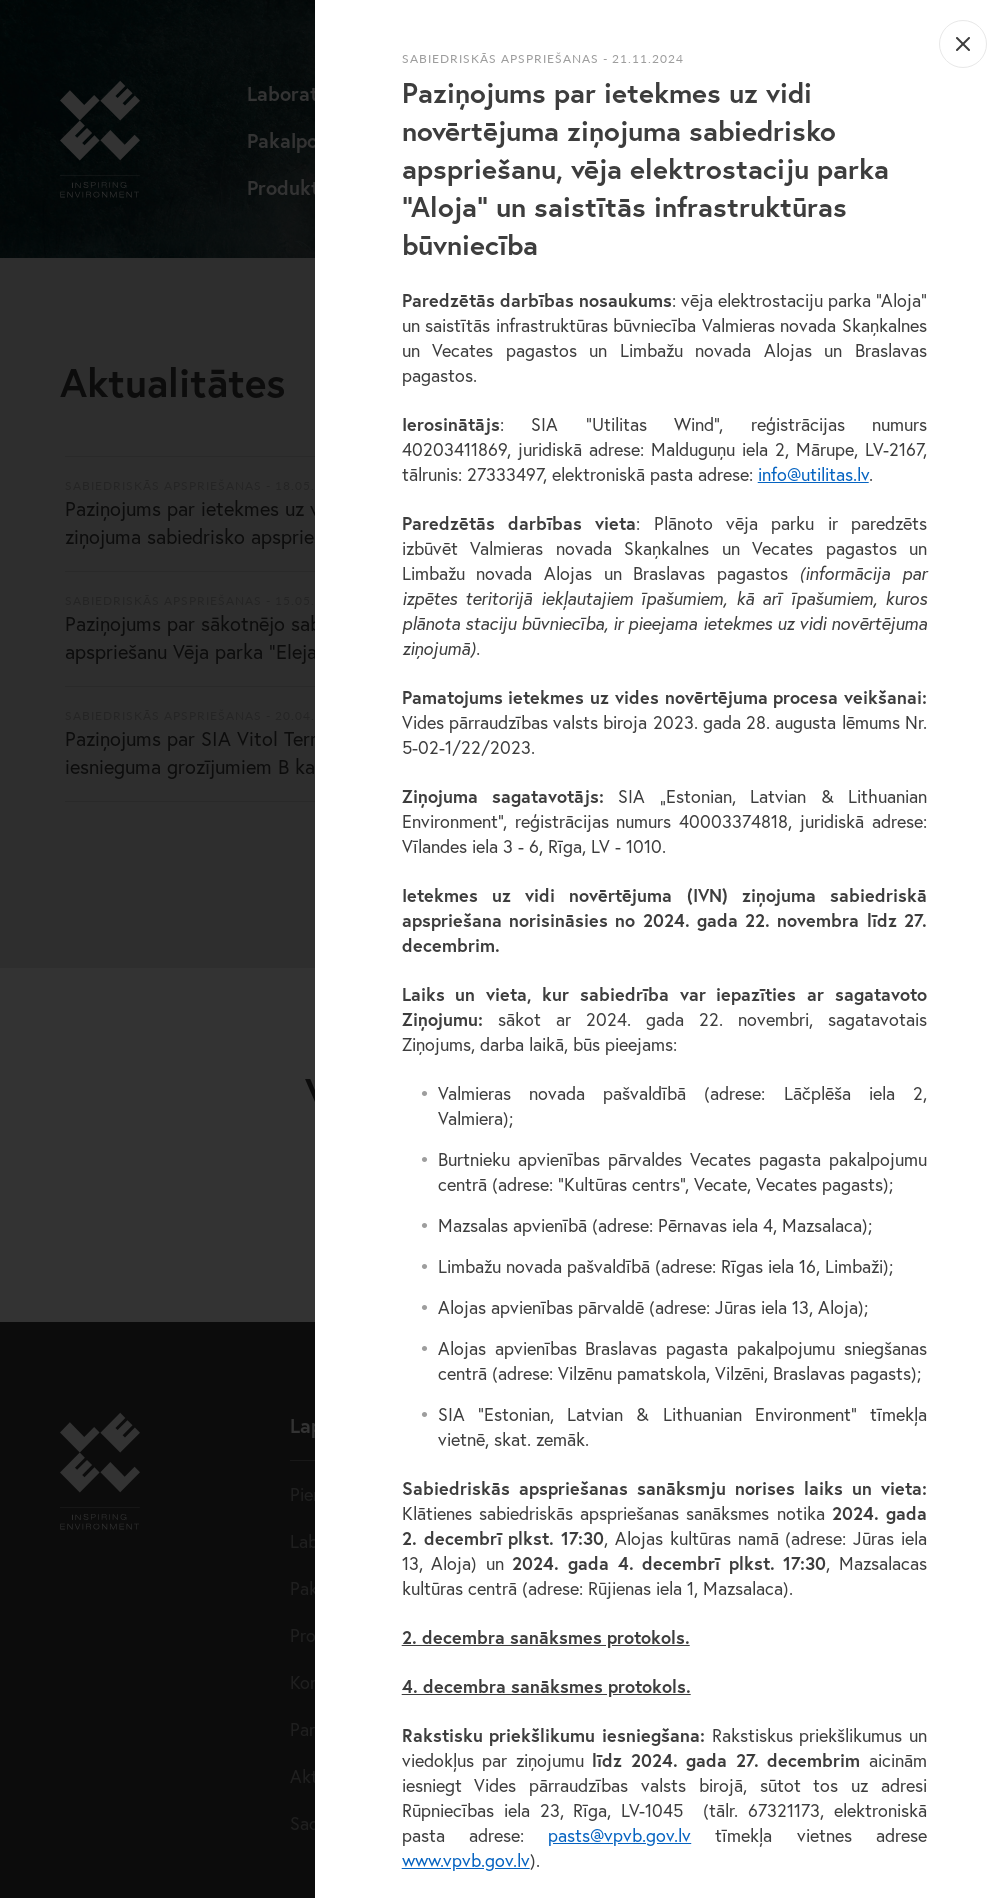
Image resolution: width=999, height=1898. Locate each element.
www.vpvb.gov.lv (466, 1860)
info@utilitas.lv (813, 474)
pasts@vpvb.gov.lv (619, 1835)
